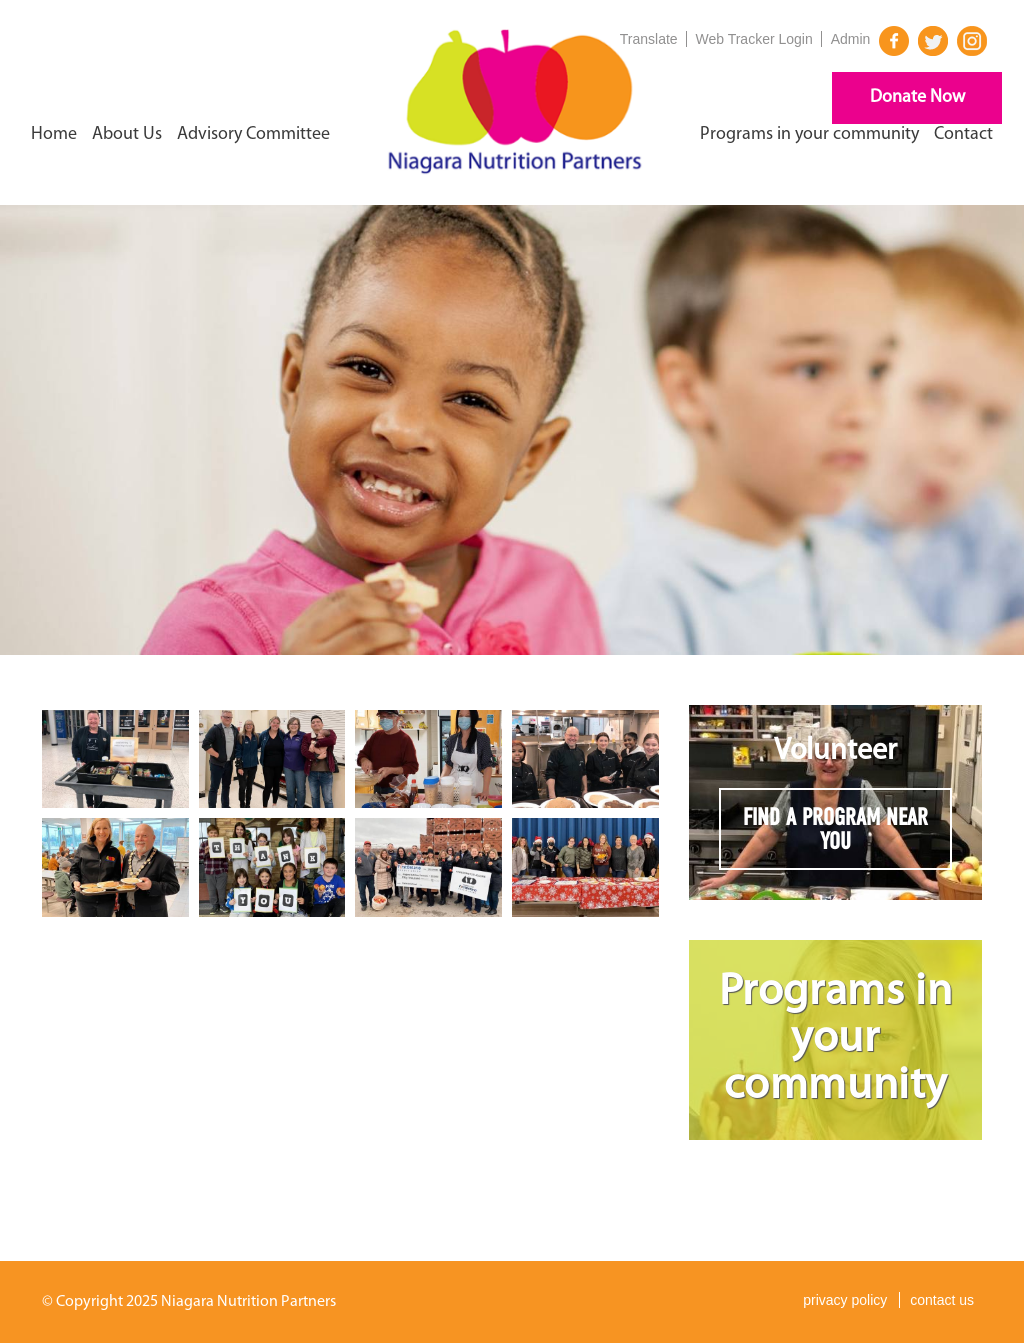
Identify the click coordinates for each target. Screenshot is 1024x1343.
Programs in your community (809, 134)
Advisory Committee (253, 134)
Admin (851, 39)
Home (54, 134)
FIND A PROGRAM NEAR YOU (835, 829)
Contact (963, 134)
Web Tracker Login (754, 39)
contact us (942, 1300)
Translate (649, 39)
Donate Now (917, 97)
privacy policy (845, 1300)
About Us (127, 134)
